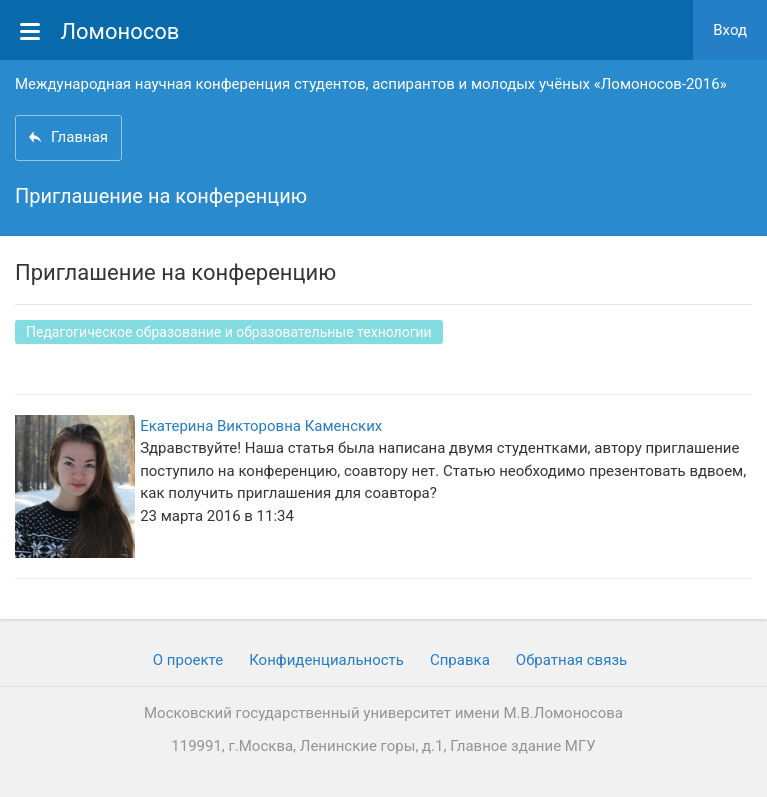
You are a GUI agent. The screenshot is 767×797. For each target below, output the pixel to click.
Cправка (460, 660)
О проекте (188, 660)
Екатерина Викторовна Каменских (261, 426)
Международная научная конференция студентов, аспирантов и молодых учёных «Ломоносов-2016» (371, 84)
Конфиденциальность (326, 660)
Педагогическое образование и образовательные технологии (229, 332)
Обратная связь (571, 660)
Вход (730, 30)
